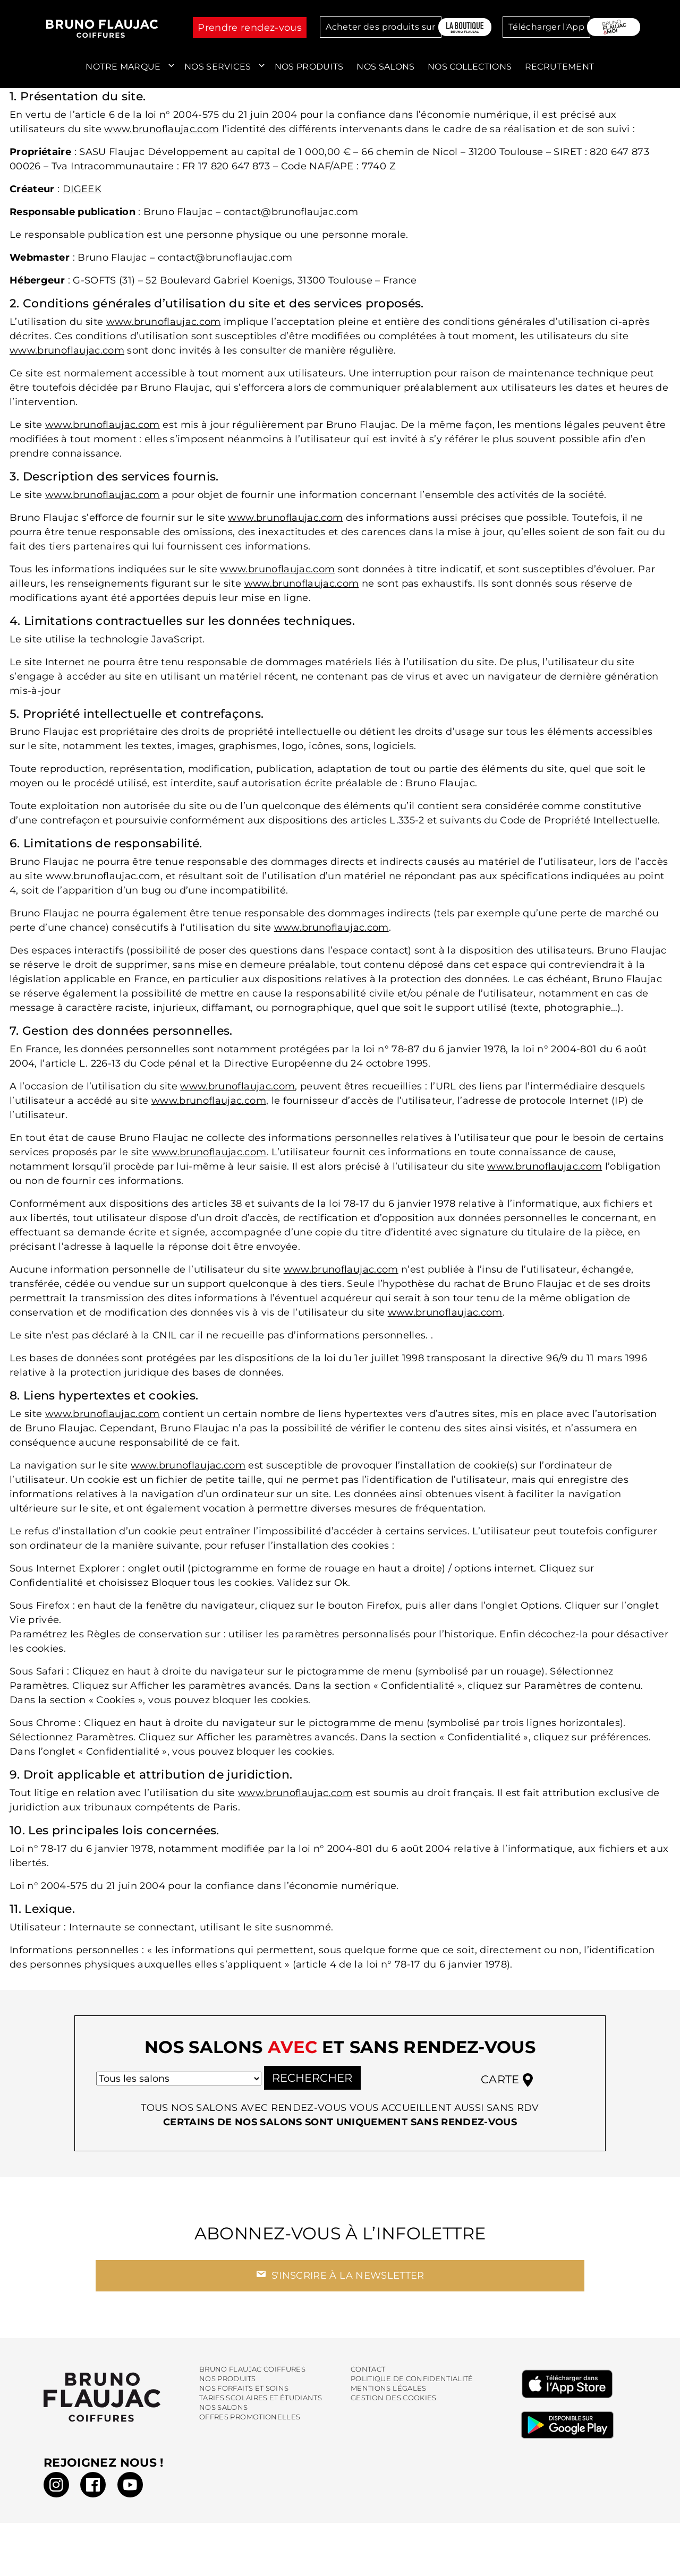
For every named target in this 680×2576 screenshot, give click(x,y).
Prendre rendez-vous (250, 27)
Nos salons (385, 67)
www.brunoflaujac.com (161, 129)
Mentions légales (389, 2397)
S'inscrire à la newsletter (340, 2283)
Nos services (217, 67)
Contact (368, 2378)
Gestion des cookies (394, 2406)
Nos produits (309, 67)
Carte (507, 2088)
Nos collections (470, 67)
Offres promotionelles (249, 2425)
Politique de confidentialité (412, 2387)
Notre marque (123, 67)
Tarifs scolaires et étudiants (260, 2406)
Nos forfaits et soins (243, 2397)
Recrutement (559, 67)
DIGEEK (82, 189)
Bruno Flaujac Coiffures (252, 2378)
